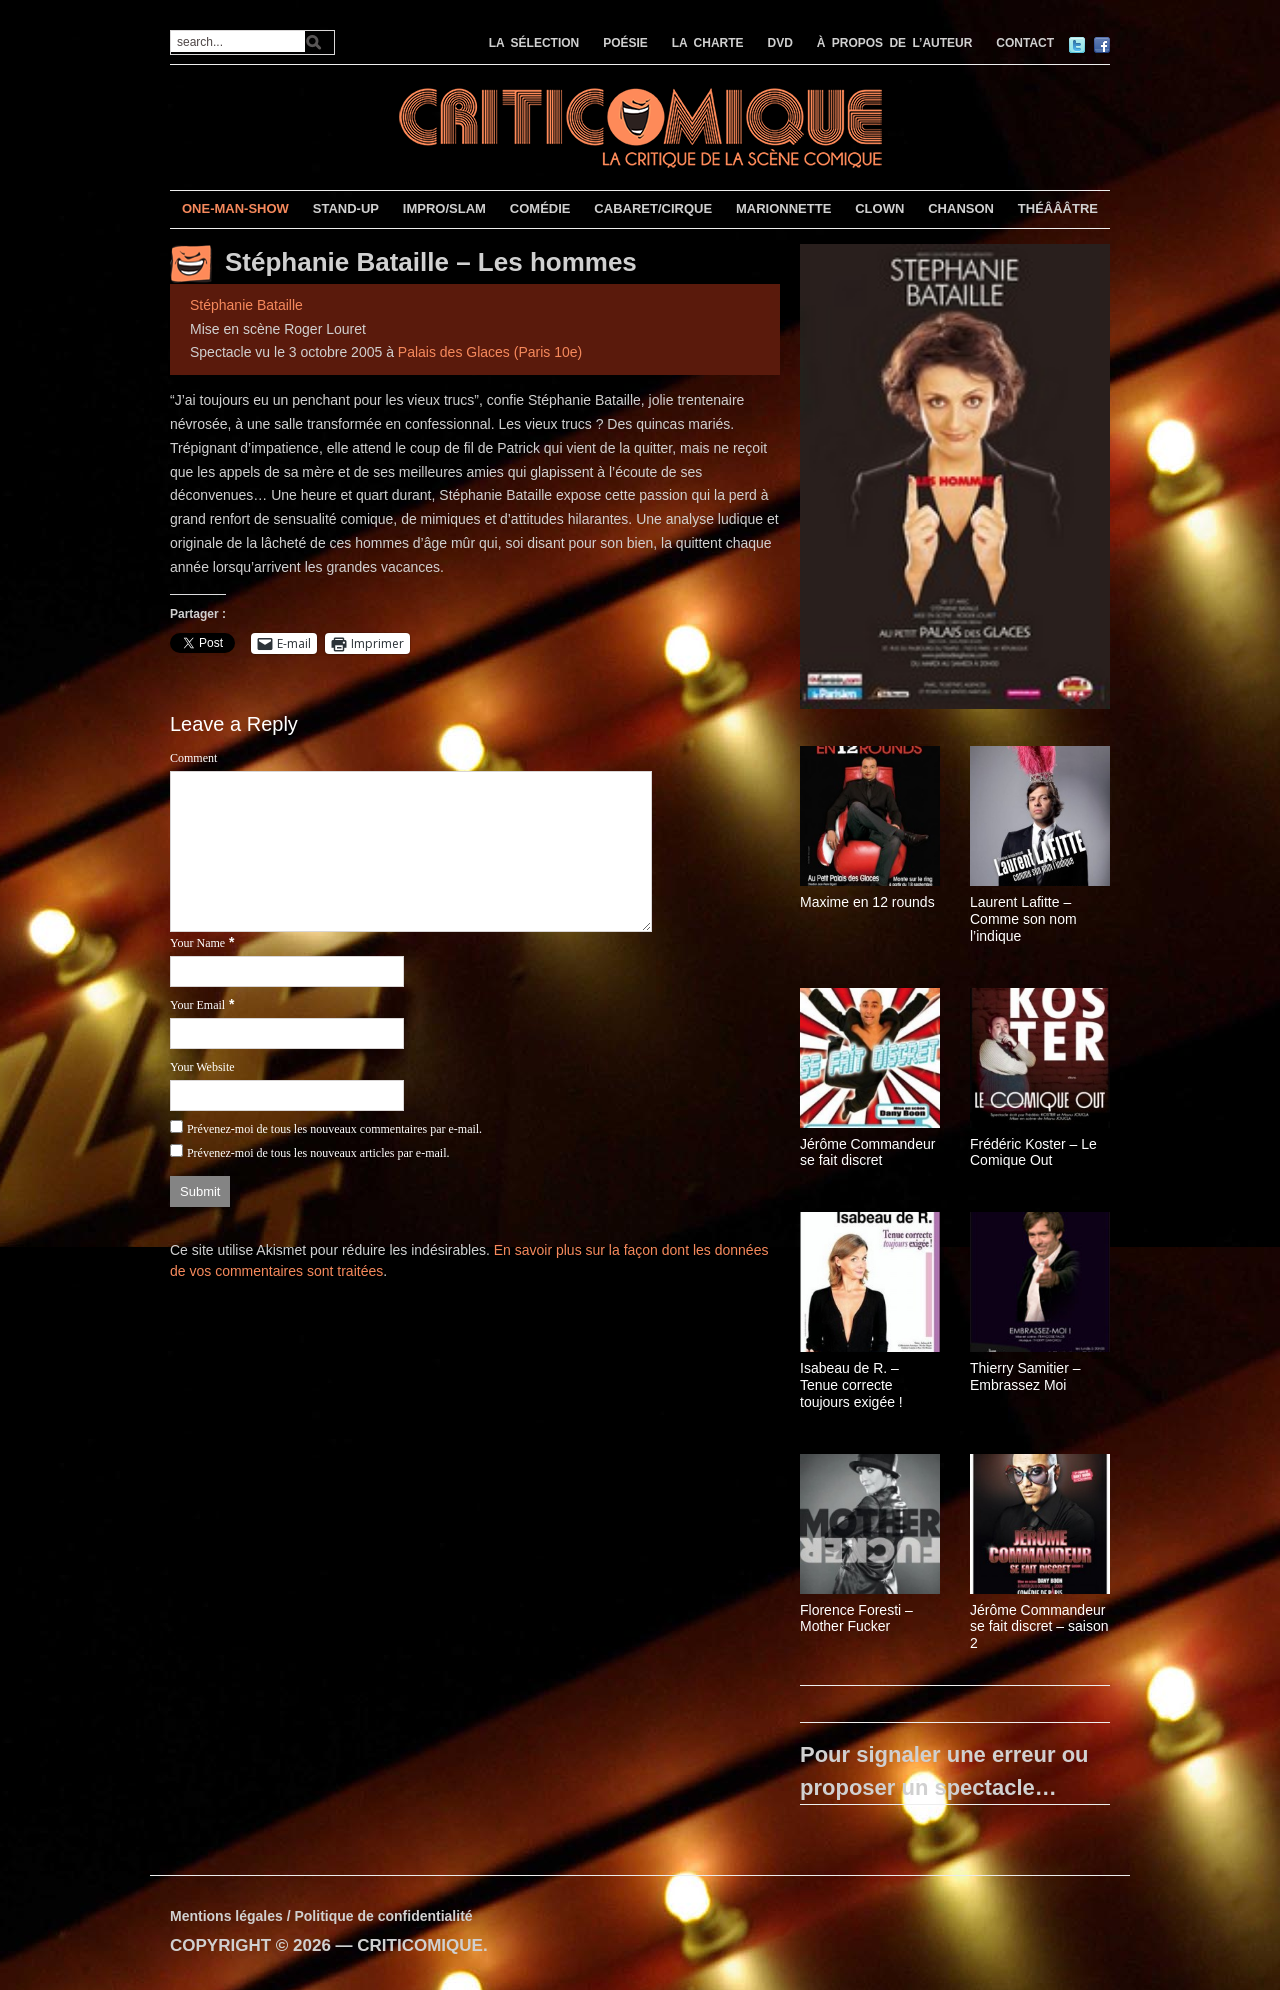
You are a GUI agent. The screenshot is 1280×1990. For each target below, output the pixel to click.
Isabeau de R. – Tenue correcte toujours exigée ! (851, 1385)
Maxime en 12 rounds (867, 902)
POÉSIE (625, 43)
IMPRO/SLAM (444, 208)
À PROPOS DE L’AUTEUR (895, 43)
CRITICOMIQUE (420, 1945)
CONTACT (1025, 43)
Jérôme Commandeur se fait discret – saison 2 (1039, 1627)
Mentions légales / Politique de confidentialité (321, 1916)
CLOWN (879, 208)
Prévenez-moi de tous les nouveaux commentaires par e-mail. (334, 1129)
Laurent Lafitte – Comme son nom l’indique (1023, 919)
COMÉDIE (540, 208)
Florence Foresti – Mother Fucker (856, 1618)
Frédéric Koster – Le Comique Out (1033, 1152)
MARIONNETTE (783, 208)
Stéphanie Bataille (246, 305)
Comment (193, 758)
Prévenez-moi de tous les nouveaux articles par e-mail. (318, 1153)
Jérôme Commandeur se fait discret (867, 1152)
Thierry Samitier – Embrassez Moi (1025, 1376)
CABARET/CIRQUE (653, 208)
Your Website (202, 1067)
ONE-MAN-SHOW (235, 208)
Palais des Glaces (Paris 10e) (490, 352)
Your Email (197, 1005)
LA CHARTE (708, 43)
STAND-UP (346, 208)
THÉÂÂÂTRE (1058, 208)
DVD (780, 43)
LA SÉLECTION (534, 43)
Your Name (197, 943)
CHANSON (961, 208)
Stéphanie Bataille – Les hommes (431, 262)
